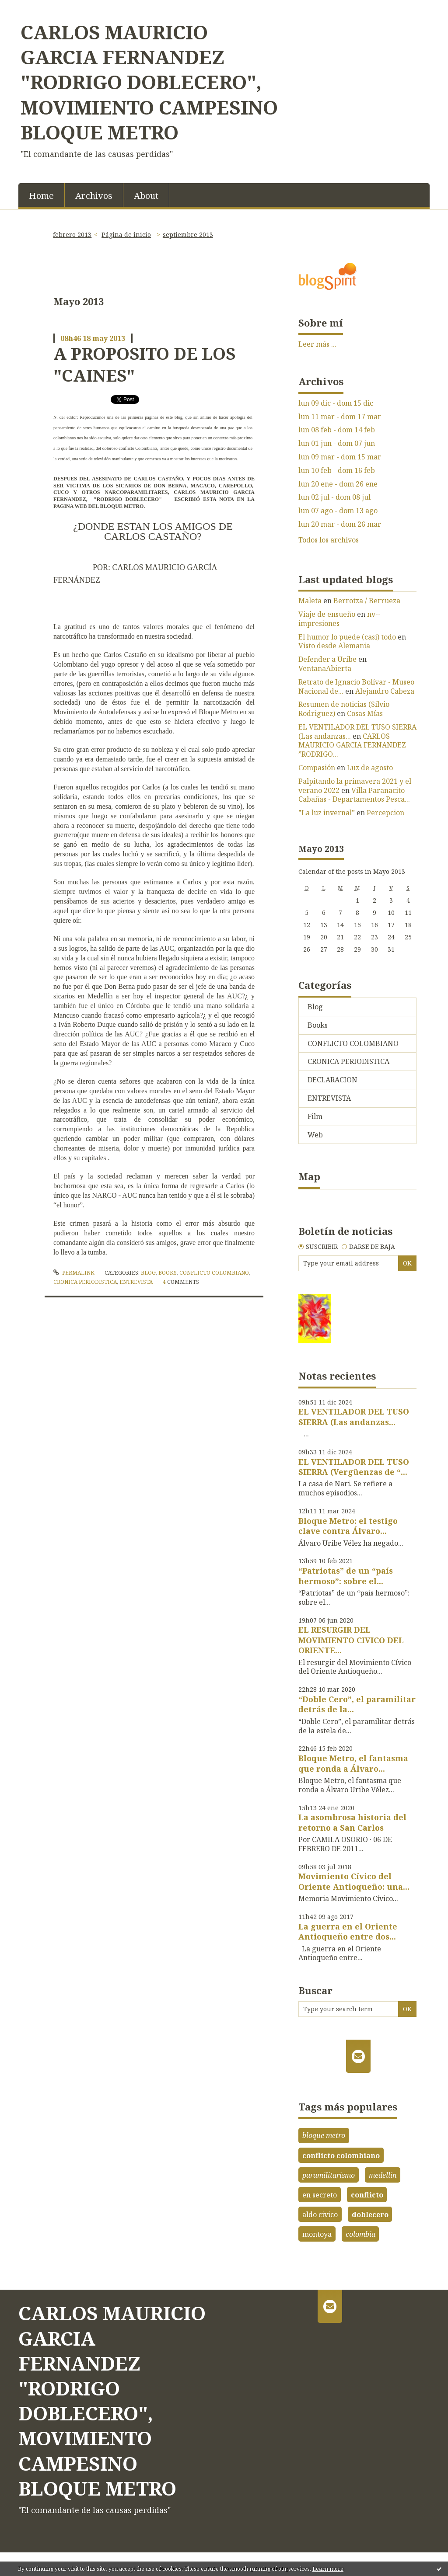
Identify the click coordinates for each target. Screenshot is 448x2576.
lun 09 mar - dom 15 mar (339, 457)
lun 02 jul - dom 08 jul (334, 497)
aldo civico (320, 2214)
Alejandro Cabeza (384, 691)
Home (41, 196)
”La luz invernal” (326, 812)
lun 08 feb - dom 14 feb (336, 430)
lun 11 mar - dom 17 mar (339, 416)
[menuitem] (41, 195)
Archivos (93, 196)
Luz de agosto (370, 767)
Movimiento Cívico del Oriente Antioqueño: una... (354, 1881)
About (146, 196)
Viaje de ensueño (326, 614)
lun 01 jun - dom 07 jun (336, 443)
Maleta (310, 600)
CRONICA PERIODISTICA (85, 1282)
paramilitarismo (328, 2175)
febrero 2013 (72, 234)
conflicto (367, 2195)
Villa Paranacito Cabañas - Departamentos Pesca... (354, 795)
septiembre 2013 (188, 234)
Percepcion (385, 812)
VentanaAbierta (324, 668)
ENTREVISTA (136, 1282)
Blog (148, 1272)
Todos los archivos (328, 540)
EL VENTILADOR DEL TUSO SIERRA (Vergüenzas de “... (353, 1467)
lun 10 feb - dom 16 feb (336, 470)
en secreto (319, 2195)
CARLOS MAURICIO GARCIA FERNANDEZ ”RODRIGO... (352, 745)
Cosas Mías (365, 713)
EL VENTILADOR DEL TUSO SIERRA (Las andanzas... (357, 731)
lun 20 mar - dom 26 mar (339, 524)
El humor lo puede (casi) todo (347, 637)
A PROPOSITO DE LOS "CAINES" (144, 364)
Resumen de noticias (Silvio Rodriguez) (343, 708)
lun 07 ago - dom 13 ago (338, 510)
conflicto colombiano (341, 2155)
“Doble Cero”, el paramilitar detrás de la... (357, 1704)
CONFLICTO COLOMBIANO (214, 1272)
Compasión (316, 767)
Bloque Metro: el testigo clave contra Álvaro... (348, 1526)
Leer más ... (317, 344)
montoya (317, 2234)
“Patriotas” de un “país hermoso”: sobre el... (345, 1575)
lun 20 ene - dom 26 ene (338, 484)
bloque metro (323, 2135)
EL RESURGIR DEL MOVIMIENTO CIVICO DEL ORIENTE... (351, 1639)
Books (167, 1272)
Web (315, 1135)
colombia (360, 2234)
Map (309, 1176)
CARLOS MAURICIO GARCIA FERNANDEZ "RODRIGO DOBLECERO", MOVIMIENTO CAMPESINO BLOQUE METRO (149, 82)
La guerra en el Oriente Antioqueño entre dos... (347, 1931)
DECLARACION (332, 1080)
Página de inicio (126, 234)
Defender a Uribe (327, 659)
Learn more (327, 2569)
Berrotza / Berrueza (366, 600)
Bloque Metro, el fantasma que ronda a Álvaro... (353, 1763)
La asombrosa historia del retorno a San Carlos (352, 1822)
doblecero (370, 2214)
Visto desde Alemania (334, 645)
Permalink (73, 1272)
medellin (383, 2175)
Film (315, 1116)
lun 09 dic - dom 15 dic (335, 403)
